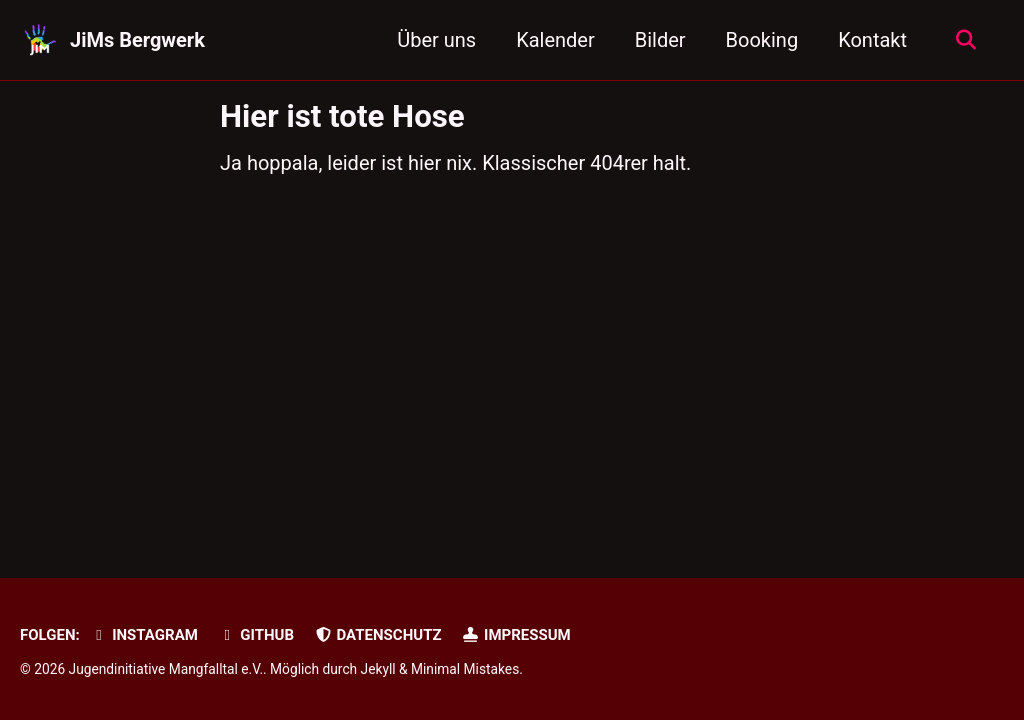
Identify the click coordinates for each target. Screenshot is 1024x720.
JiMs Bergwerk (137, 40)
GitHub (256, 635)
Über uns (436, 40)
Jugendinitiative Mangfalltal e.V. (166, 669)
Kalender (555, 40)
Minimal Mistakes (465, 669)
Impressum (516, 635)
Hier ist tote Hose (342, 116)
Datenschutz (378, 635)
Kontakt (872, 40)
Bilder (660, 40)
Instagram (144, 635)
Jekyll (378, 669)
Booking (762, 40)
